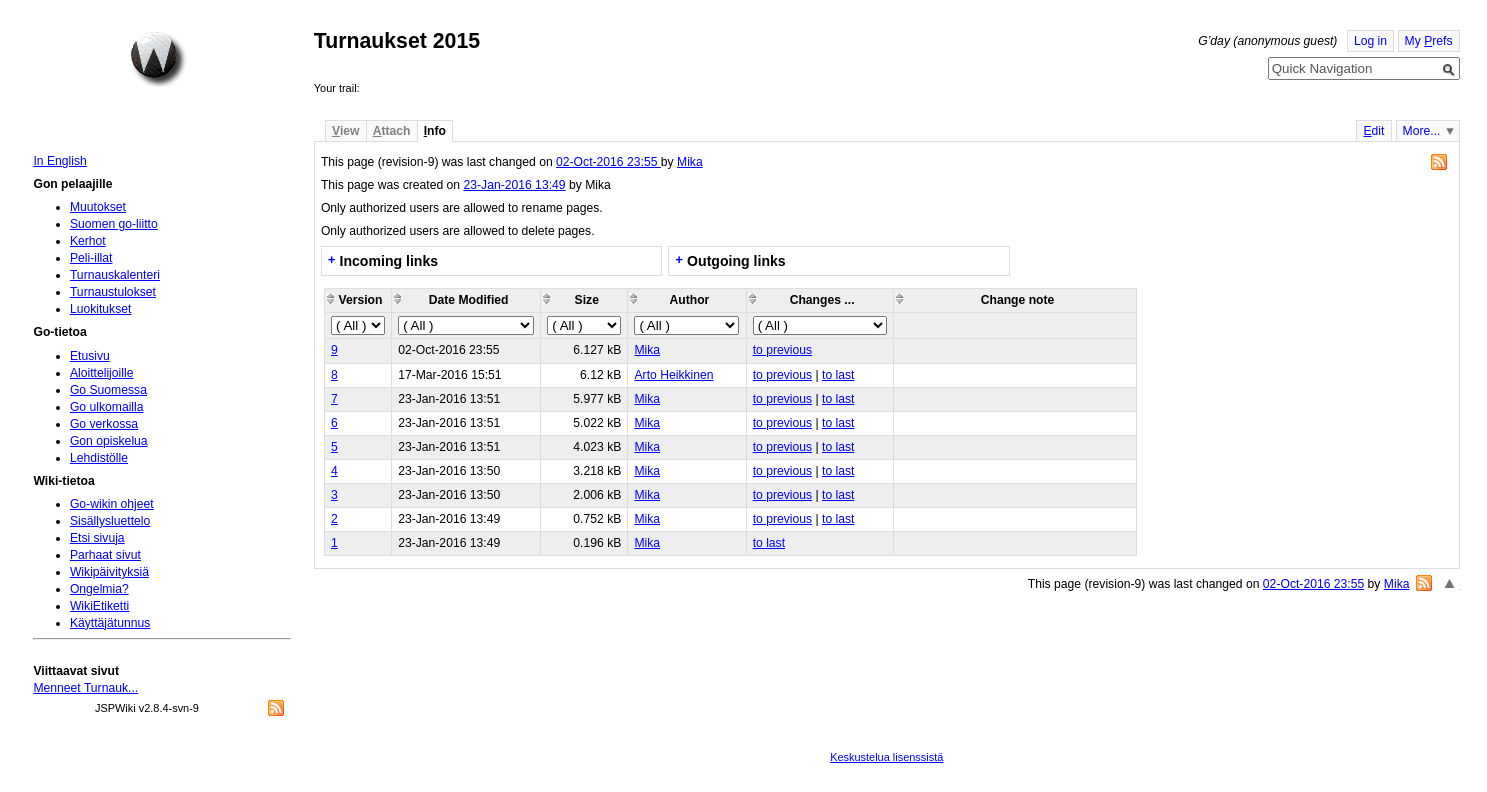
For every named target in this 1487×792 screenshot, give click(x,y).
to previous (782, 350)
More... (1422, 131)
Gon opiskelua (109, 441)
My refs (1429, 41)
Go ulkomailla (107, 407)
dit (1373, 131)
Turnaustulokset (113, 292)
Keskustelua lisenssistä (886, 757)
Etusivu (90, 356)
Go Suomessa (108, 390)
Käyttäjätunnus (110, 623)
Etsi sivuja (97, 538)
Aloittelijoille (102, 373)
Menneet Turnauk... (85, 688)
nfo (435, 131)
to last (838, 375)
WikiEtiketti (99, 606)
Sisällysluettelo (110, 521)
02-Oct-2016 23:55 (608, 162)
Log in (1370, 41)
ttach (392, 131)
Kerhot (88, 241)
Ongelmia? (99, 589)
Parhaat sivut (105, 555)
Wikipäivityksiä (109, 572)
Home (158, 59)
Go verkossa (104, 424)
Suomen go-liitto (114, 224)
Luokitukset (101, 309)
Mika (690, 162)
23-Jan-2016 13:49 (514, 185)
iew (345, 131)
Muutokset (98, 207)
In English (59, 161)
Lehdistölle (99, 458)
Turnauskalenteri (115, 275)
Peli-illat (91, 258)
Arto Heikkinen (673, 375)
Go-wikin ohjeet (112, 504)
